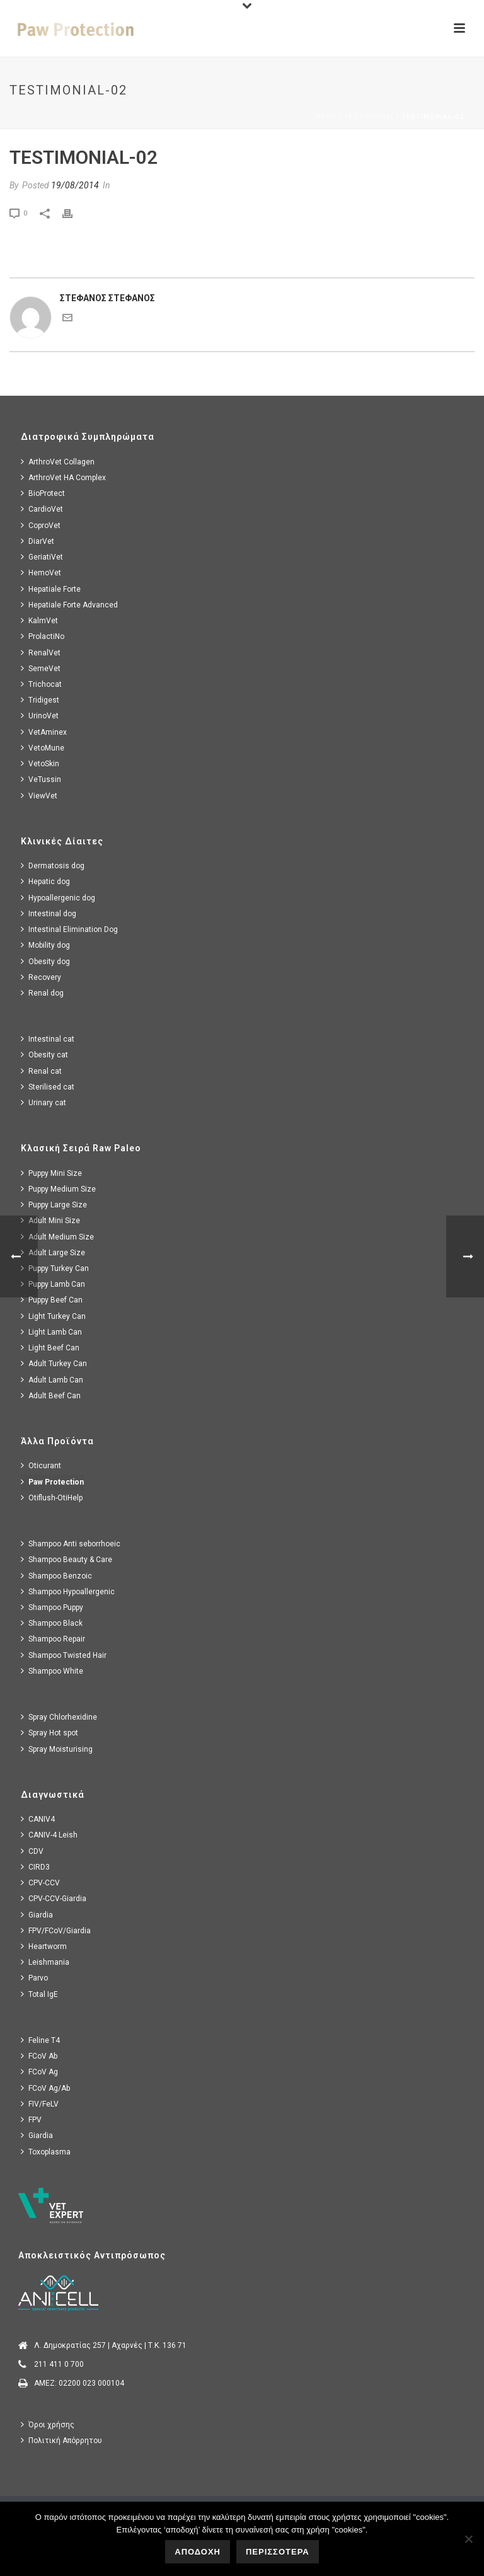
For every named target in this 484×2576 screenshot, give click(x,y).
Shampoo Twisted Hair (64, 1655)
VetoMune (42, 747)
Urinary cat (43, 1102)
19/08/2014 (75, 185)
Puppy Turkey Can (55, 1268)
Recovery (41, 977)
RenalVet (40, 652)
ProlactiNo (42, 636)
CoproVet (40, 525)
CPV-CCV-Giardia (53, 1898)
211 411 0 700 (59, 2364)
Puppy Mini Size (51, 1173)
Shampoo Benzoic (56, 1575)
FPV (31, 2119)
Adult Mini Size (50, 1220)
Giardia (37, 1914)
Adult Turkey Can (54, 1363)
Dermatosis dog (52, 865)
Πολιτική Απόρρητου (61, 2440)
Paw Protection (52, 1481)
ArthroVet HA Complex (63, 477)
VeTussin (41, 779)
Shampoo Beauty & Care (66, 1559)
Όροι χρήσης (47, 2424)
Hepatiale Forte (51, 589)
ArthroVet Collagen (58, 461)
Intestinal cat (47, 1039)
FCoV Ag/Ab (45, 2088)
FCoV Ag (39, 2071)
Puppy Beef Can (52, 1299)
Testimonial (369, 116)
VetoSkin (40, 763)
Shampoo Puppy (52, 1607)
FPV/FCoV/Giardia (56, 1930)
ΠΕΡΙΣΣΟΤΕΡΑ (277, 2551)
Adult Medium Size (57, 1236)
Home (326, 116)
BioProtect (43, 493)
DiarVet (37, 541)
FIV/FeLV (40, 2103)
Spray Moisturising (57, 1749)
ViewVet (39, 795)
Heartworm (44, 1946)
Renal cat (41, 1071)
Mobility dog (45, 945)
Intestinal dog (48, 913)
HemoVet (41, 572)
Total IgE (39, 1994)
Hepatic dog (45, 881)
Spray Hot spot (49, 1732)
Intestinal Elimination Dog (69, 929)
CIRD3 (35, 1867)
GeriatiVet (42, 556)
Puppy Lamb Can (53, 1284)
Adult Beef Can (51, 1395)
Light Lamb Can (51, 1332)
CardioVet (42, 509)
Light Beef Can (50, 1347)
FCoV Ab (39, 2056)
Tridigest (40, 699)
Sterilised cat (47, 1086)
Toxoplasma (46, 2151)
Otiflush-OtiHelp (52, 1497)
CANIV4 (38, 1819)
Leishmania (45, 1962)
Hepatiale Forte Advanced (69, 604)
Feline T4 (40, 2040)
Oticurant (41, 1465)
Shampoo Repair (53, 1638)
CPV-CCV (40, 1882)
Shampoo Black (52, 1623)
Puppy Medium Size (58, 1188)
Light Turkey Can (53, 1316)
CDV (32, 1851)
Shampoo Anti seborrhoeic (70, 1543)
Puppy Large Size (54, 1204)
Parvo (34, 1977)
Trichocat (41, 684)
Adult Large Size (53, 1252)
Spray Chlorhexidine (59, 1717)
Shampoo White (52, 1671)
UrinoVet (40, 715)
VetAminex (44, 732)
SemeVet (40, 668)
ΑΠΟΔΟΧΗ (198, 2551)
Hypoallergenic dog (58, 897)
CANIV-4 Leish (49, 1834)
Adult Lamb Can (52, 1379)
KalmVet (39, 620)
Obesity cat (44, 1054)
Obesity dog (45, 961)
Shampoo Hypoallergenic (68, 1591)
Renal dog (42, 993)
